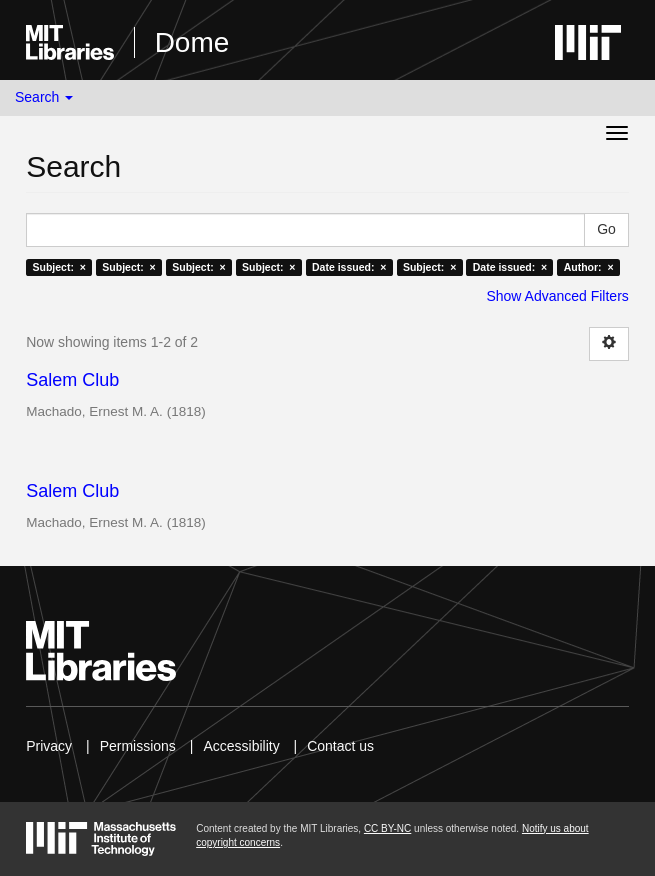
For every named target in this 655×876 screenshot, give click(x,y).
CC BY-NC (387, 828)
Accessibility (241, 746)
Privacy (49, 746)
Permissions (138, 746)
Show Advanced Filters (557, 296)
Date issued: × (349, 267)
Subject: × (58, 267)
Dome (192, 42)
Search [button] (44, 97)
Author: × (589, 267)
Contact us (340, 746)
